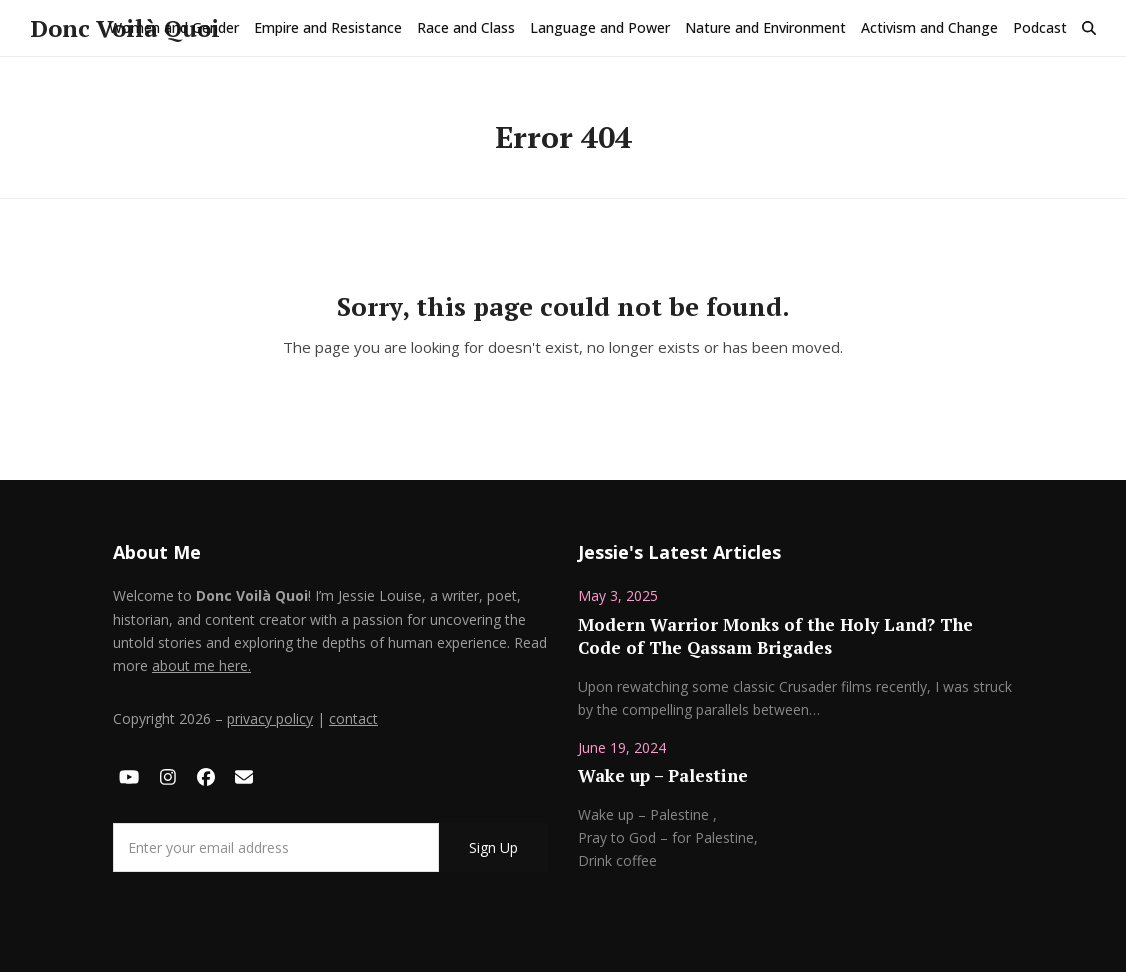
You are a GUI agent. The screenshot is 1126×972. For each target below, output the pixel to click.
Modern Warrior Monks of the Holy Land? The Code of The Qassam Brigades (775, 636)
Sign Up (493, 847)
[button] (1089, 28)
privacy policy (270, 718)
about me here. (201, 665)
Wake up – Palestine (663, 775)
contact (353, 718)
